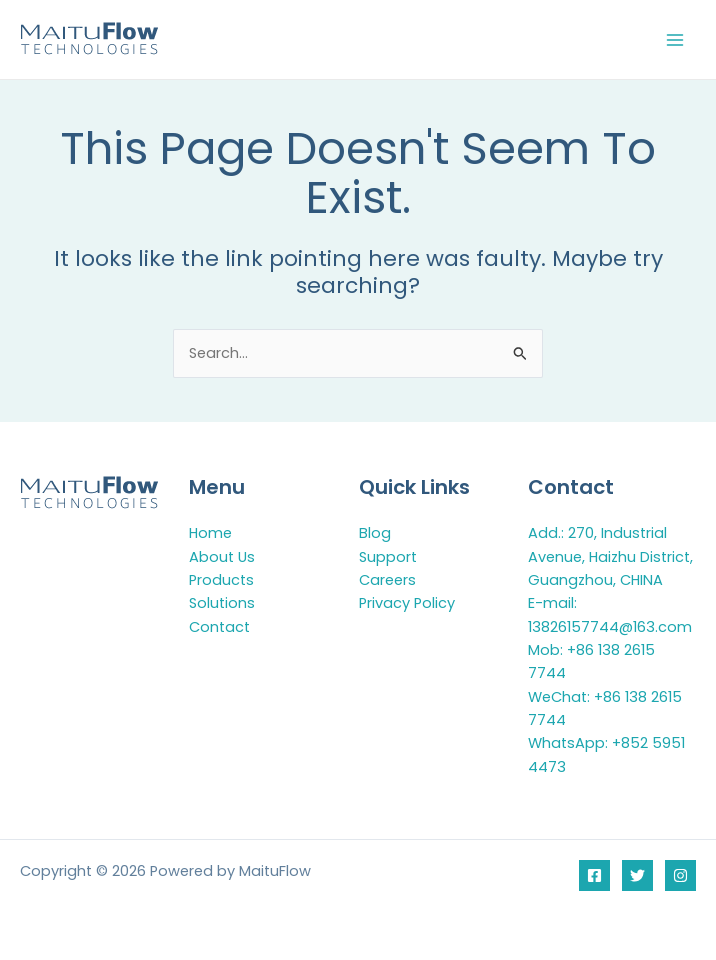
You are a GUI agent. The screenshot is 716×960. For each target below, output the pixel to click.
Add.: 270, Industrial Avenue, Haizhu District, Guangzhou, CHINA (610, 556)
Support (388, 557)
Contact (219, 627)
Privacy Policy (407, 603)
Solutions (222, 603)
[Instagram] (680, 875)
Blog (375, 533)
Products (221, 580)
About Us (222, 557)
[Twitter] (637, 875)
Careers (387, 580)
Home (210, 533)
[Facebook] (594, 875)
